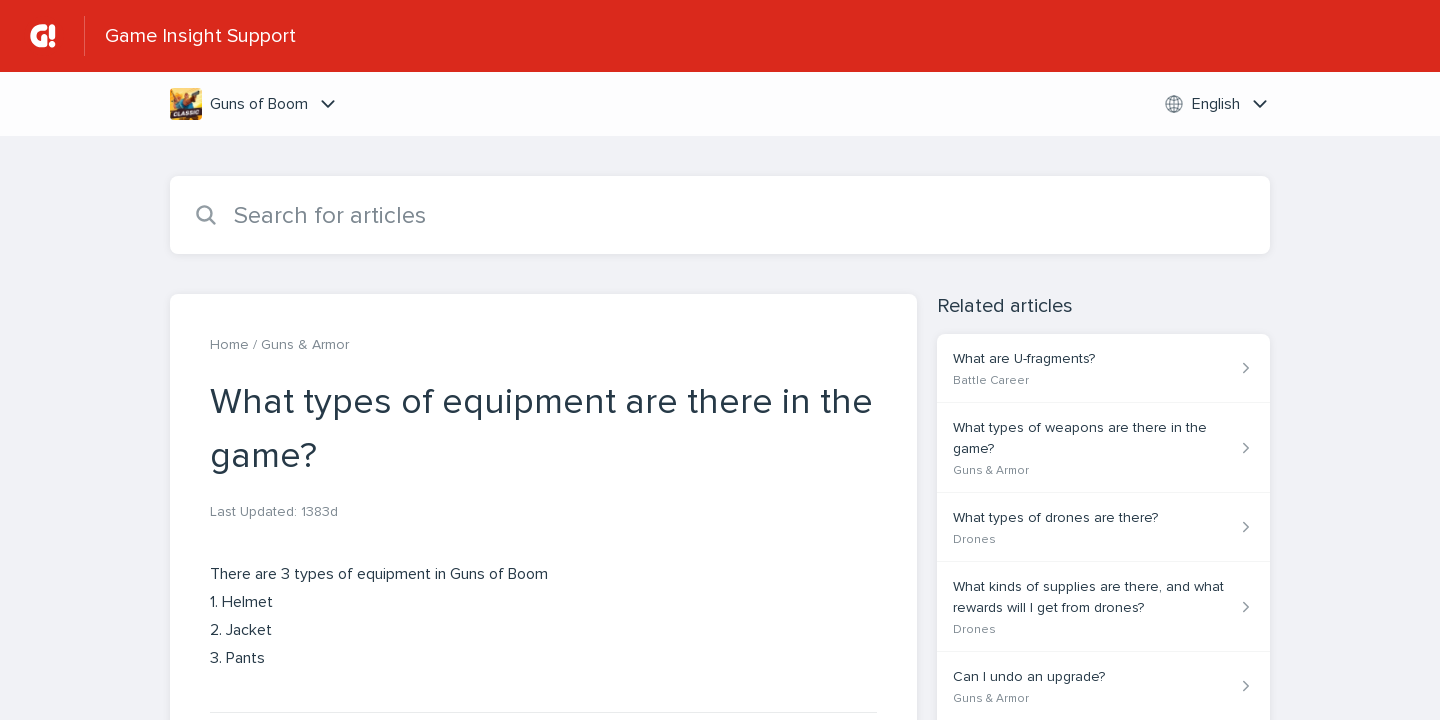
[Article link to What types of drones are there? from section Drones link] (1103, 527)
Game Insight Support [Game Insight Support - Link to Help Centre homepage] (200, 36)
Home (229, 344)
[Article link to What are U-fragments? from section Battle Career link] (1103, 368)
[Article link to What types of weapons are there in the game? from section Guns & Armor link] (1103, 448)
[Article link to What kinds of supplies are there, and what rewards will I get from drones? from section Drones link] (1103, 607)
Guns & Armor (305, 344)
